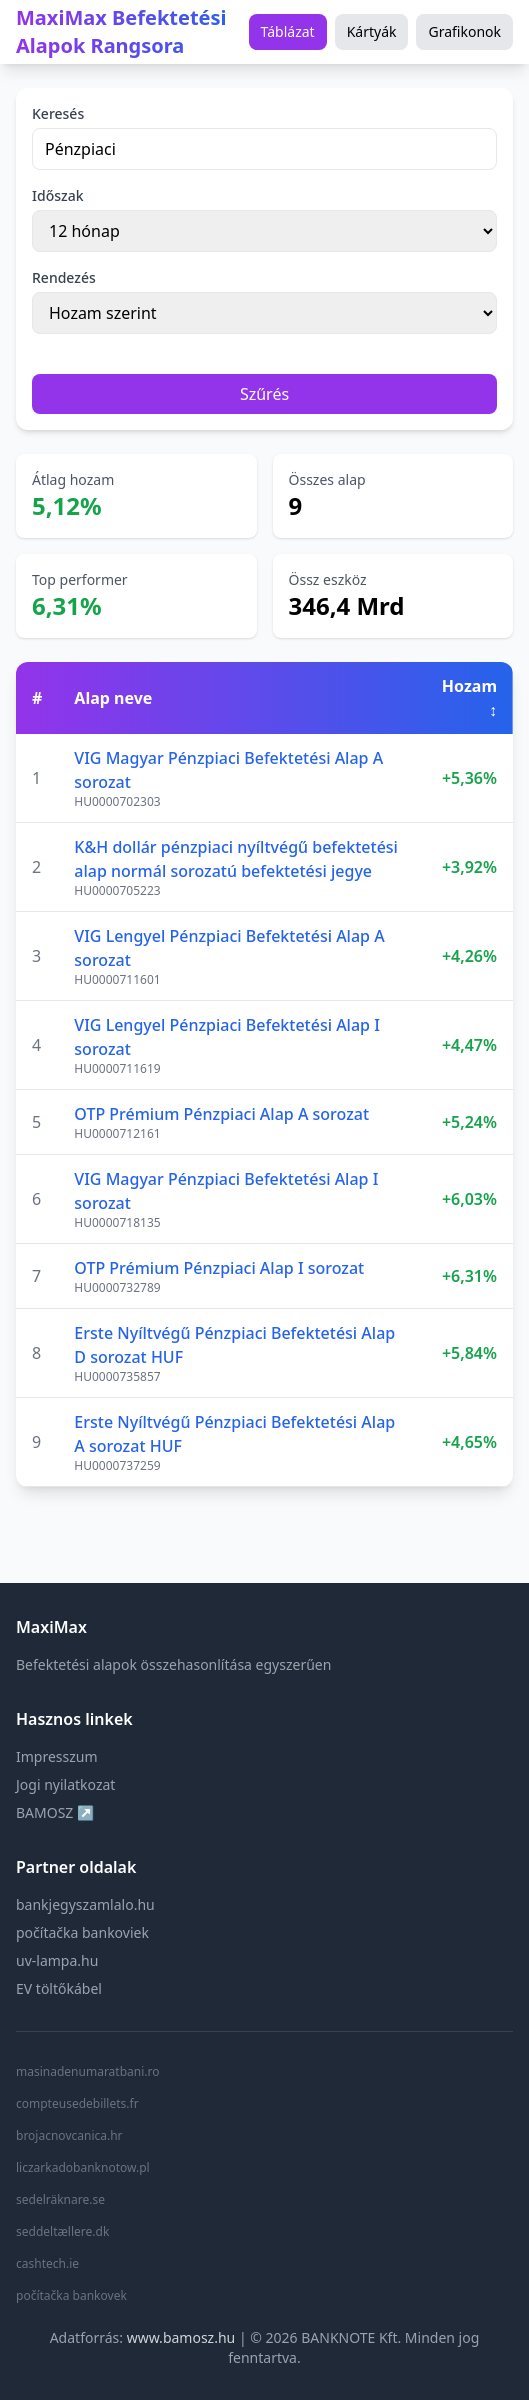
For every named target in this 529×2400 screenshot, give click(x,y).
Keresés (58, 113)
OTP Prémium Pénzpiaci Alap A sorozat (221, 1114)
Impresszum (57, 1756)
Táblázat (288, 31)
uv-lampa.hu (57, 1960)
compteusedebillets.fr (77, 2104)
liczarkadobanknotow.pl (83, 2168)
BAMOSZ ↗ (55, 1812)
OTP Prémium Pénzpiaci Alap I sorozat (219, 1268)
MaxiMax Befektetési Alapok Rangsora (121, 31)
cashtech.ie (47, 2264)
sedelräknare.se (60, 2200)
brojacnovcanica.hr (69, 2136)
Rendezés (64, 277)
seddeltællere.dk (62, 2232)
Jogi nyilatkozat (65, 1784)
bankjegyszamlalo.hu (85, 1904)
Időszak (58, 195)
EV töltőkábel (59, 1988)
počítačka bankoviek (82, 1932)
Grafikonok (464, 31)
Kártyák (372, 31)
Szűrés (264, 394)
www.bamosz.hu (181, 2337)
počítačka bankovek (71, 2296)
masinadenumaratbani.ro (87, 2072)
